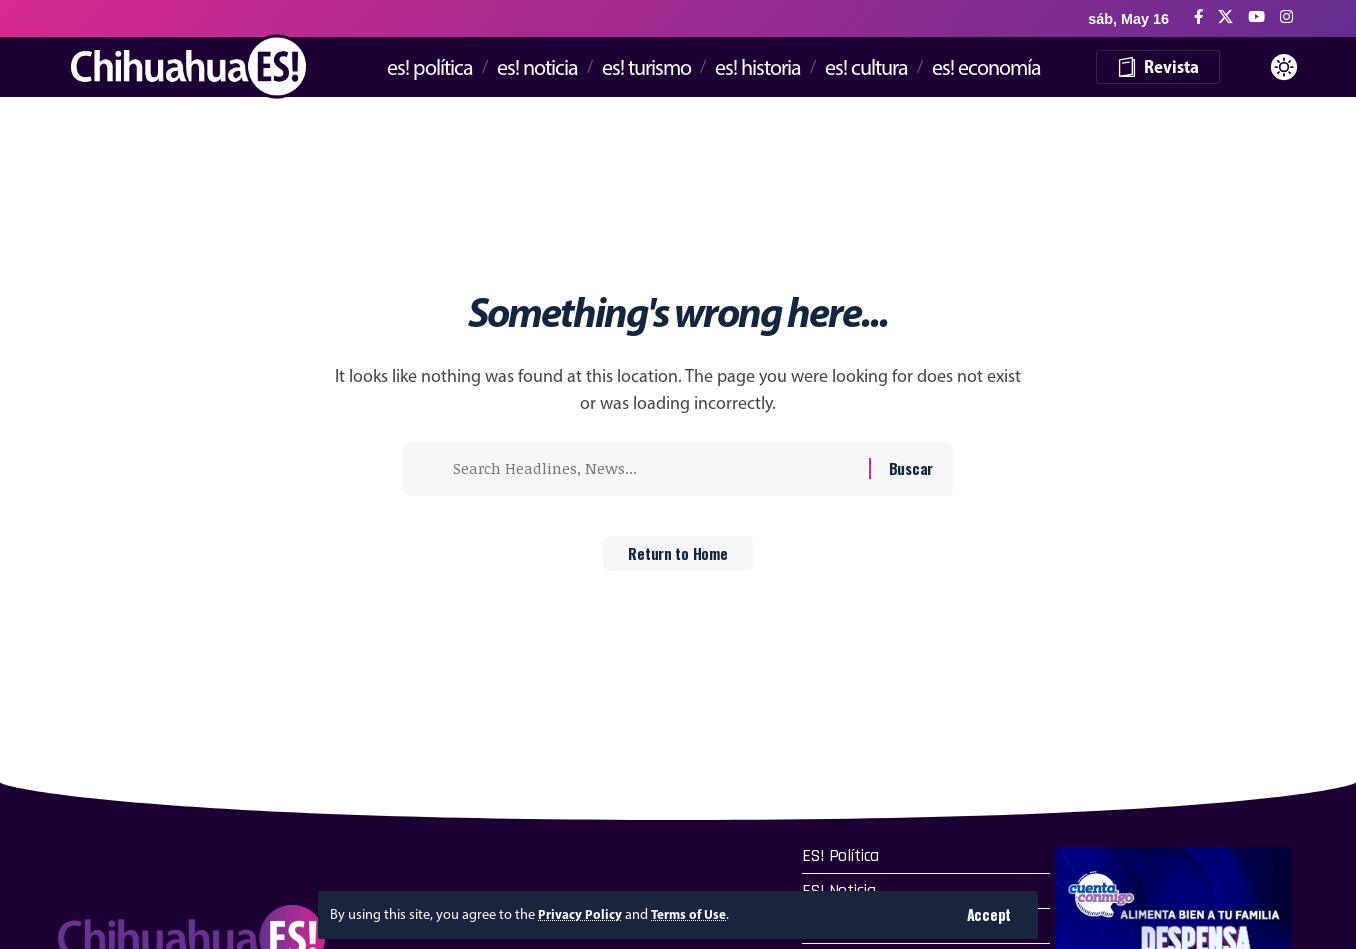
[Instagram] (1286, 17)
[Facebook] (1198, 17)
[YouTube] (1256, 17)
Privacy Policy (582, 914)
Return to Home (678, 560)
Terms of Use (695, 914)
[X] (1225, 17)
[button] (988, 914)
